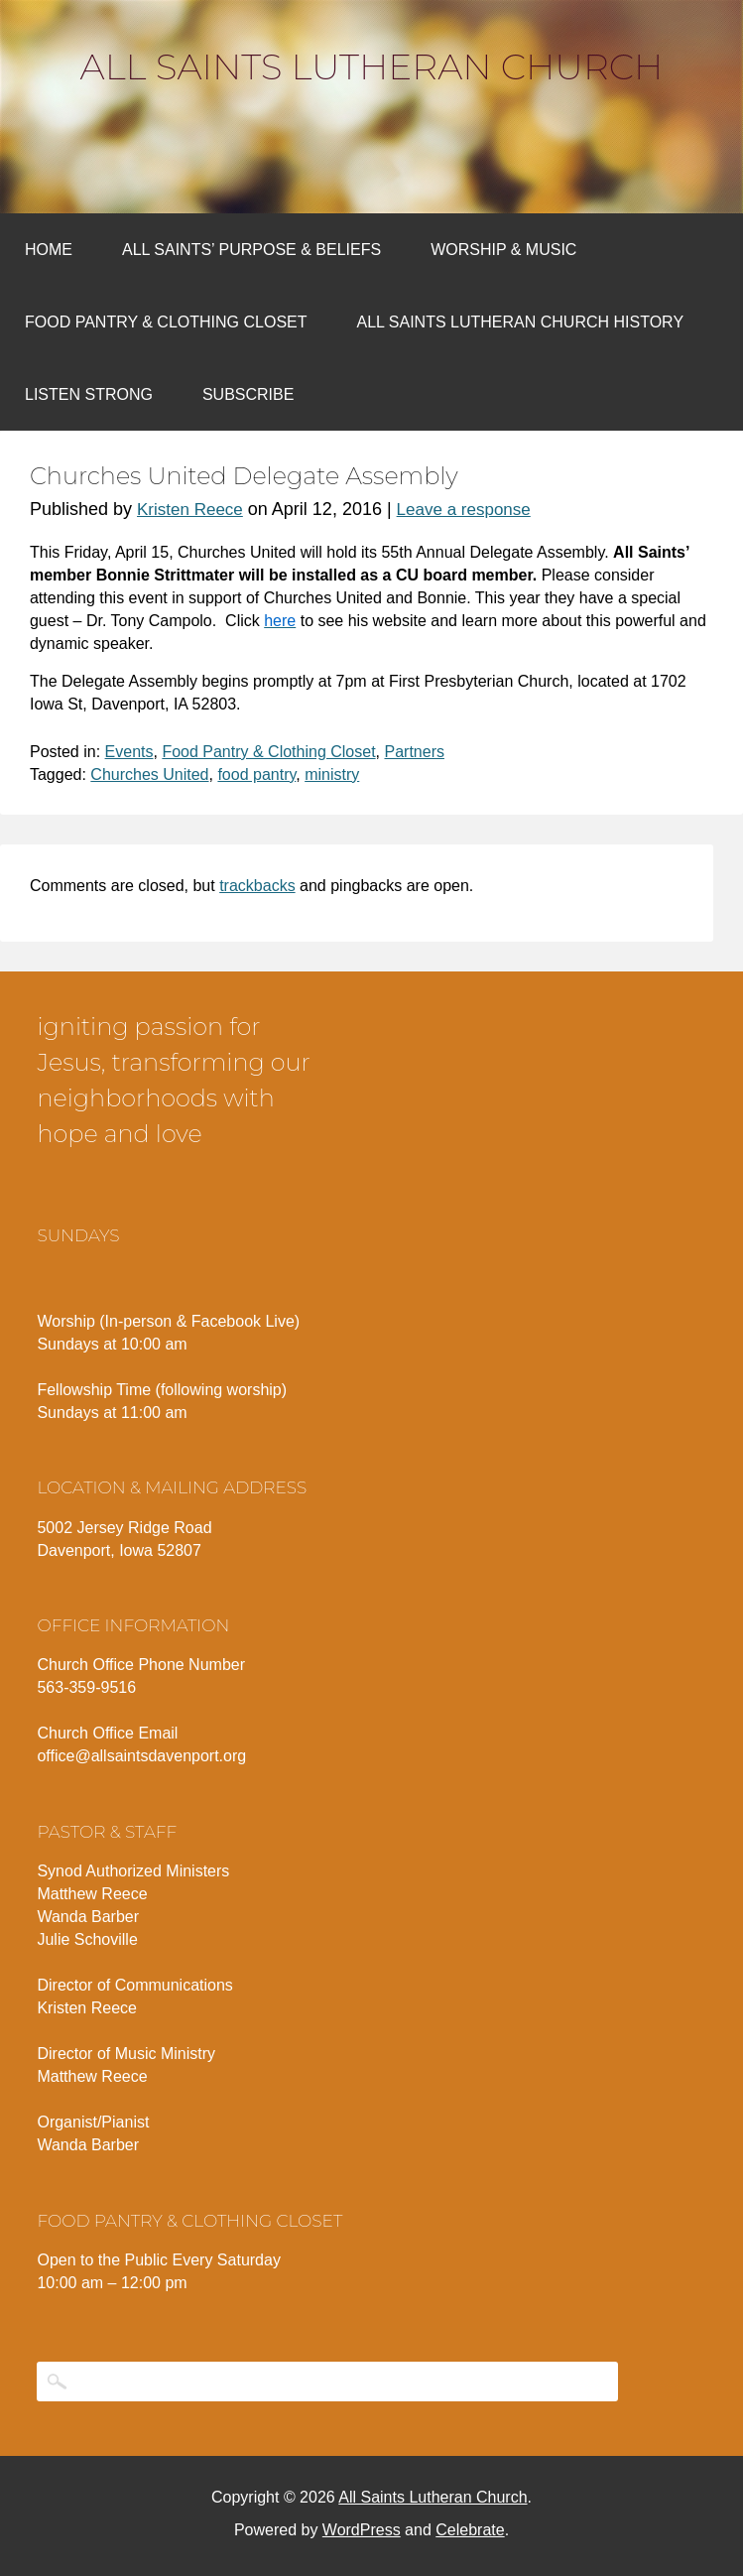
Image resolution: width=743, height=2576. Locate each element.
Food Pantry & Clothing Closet (166, 322)
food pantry (256, 774)
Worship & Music (503, 249)
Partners (413, 751)
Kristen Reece (190, 509)
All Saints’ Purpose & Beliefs (251, 249)
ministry (332, 774)
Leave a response (464, 509)
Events (129, 751)
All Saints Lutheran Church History (520, 322)
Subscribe (248, 394)
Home (48, 249)
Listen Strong (89, 394)
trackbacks (257, 885)
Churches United (149, 774)
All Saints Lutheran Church (372, 66)
